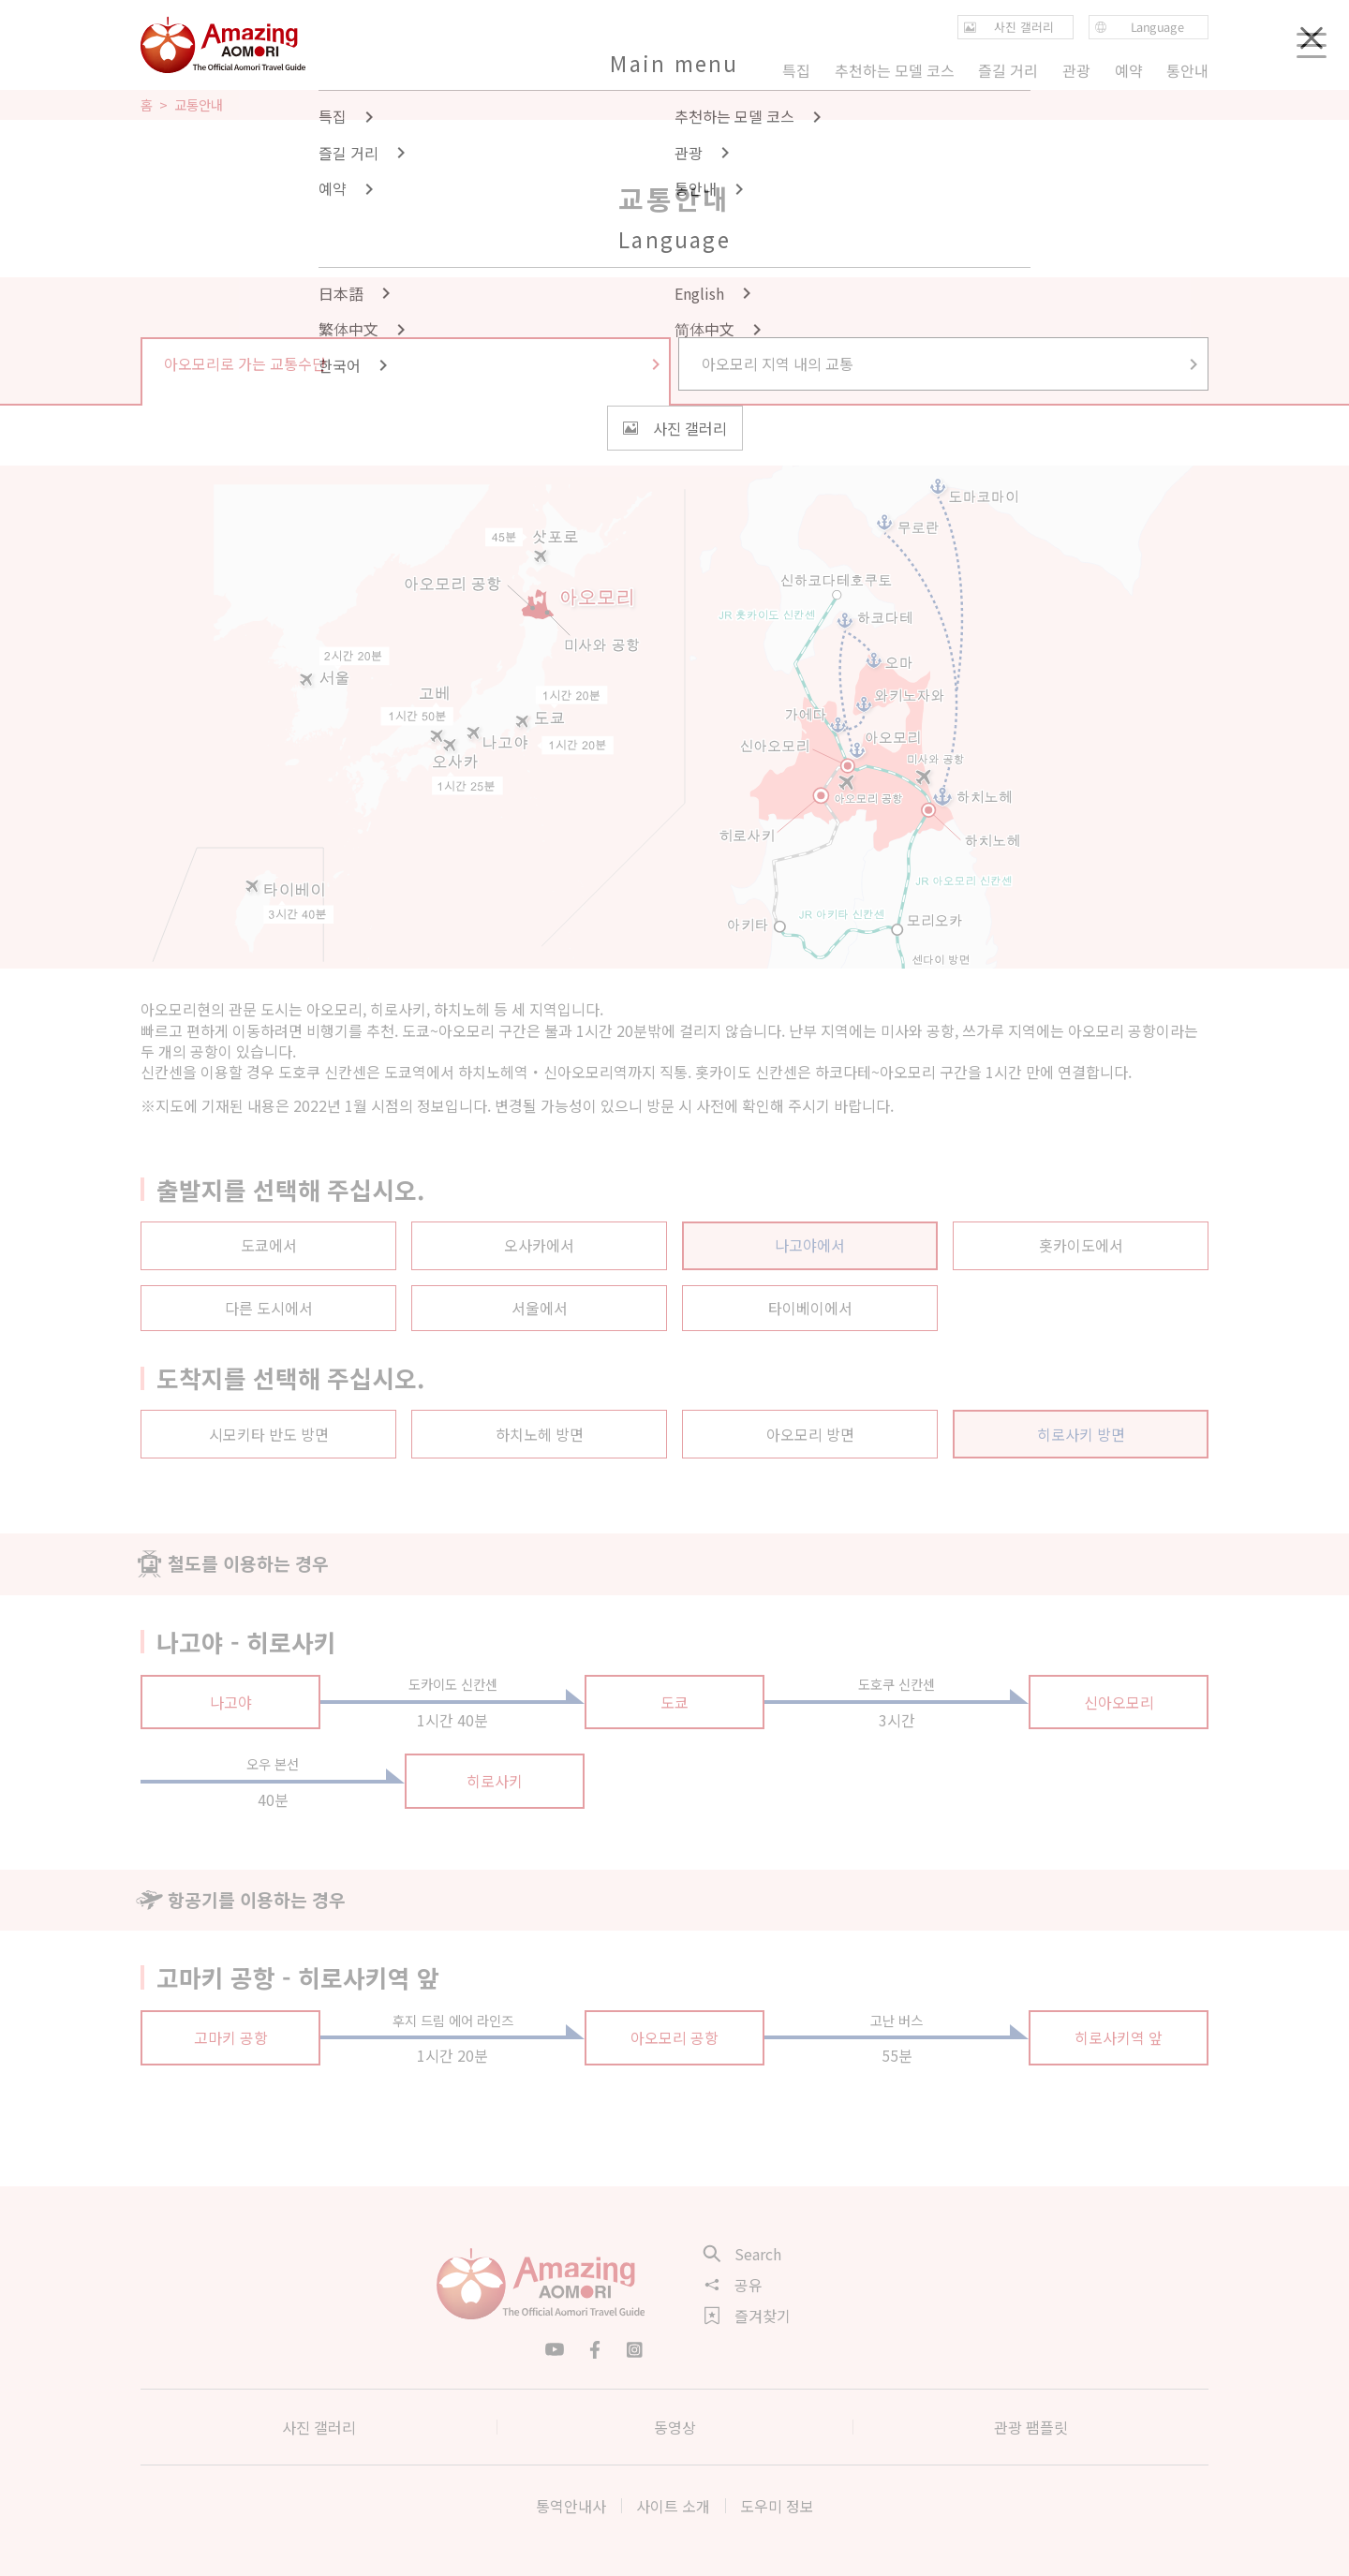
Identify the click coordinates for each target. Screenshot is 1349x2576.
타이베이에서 (810, 1307)
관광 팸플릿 (1031, 2427)
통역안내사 (571, 2506)
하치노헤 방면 (540, 1434)
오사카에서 (539, 1245)
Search (742, 2253)
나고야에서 (810, 1245)
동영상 (675, 2427)
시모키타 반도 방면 (269, 1434)
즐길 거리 (1008, 70)
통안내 (1187, 70)
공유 (733, 2284)
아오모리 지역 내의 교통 (951, 363)
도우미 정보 (777, 2506)
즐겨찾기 (747, 2315)
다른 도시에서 (269, 1307)
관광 (1076, 70)
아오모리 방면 (810, 1434)
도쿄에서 (269, 1245)
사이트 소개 (673, 2506)
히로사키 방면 (1081, 1434)
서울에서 (539, 1307)
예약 (1128, 70)
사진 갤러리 (319, 2427)
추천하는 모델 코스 (895, 70)
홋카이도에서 (1081, 1245)
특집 (796, 70)
